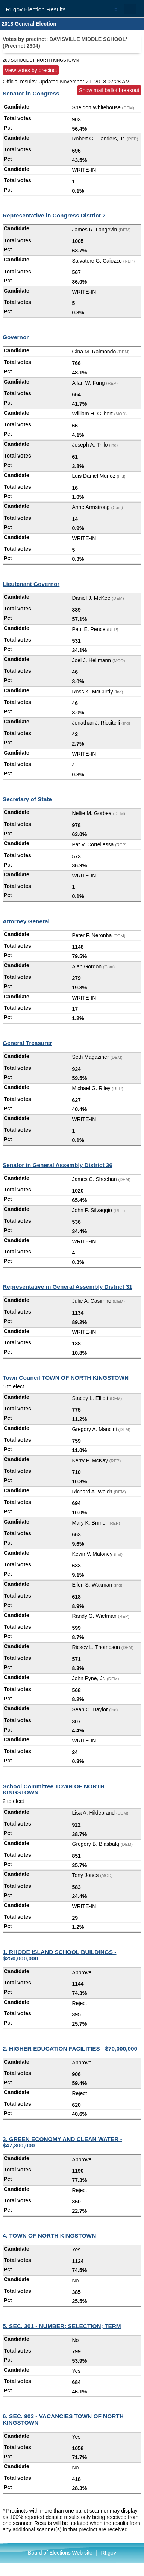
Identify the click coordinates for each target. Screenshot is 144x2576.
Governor (16, 337)
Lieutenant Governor (31, 584)
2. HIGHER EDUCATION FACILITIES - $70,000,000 (70, 2048)
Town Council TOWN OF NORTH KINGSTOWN (66, 1377)
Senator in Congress (31, 93)
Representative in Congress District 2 (54, 215)
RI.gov (108, 2553)
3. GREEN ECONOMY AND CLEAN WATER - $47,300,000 (62, 2142)
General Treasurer (27, 1043)
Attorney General (26, 921)
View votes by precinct (31, 70)
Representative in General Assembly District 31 (67, 1286)
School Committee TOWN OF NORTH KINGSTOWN (54, 1789)
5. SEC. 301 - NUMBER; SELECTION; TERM (62, 2326)
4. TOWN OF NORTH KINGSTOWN (49, 2235)
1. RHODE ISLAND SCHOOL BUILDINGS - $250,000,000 (59, 1955)
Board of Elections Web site (60, 2553)
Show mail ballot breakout (109, 90)
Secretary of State (27, 799)
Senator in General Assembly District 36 (57, 1165)
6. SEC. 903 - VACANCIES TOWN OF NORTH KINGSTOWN (63, 2419)
